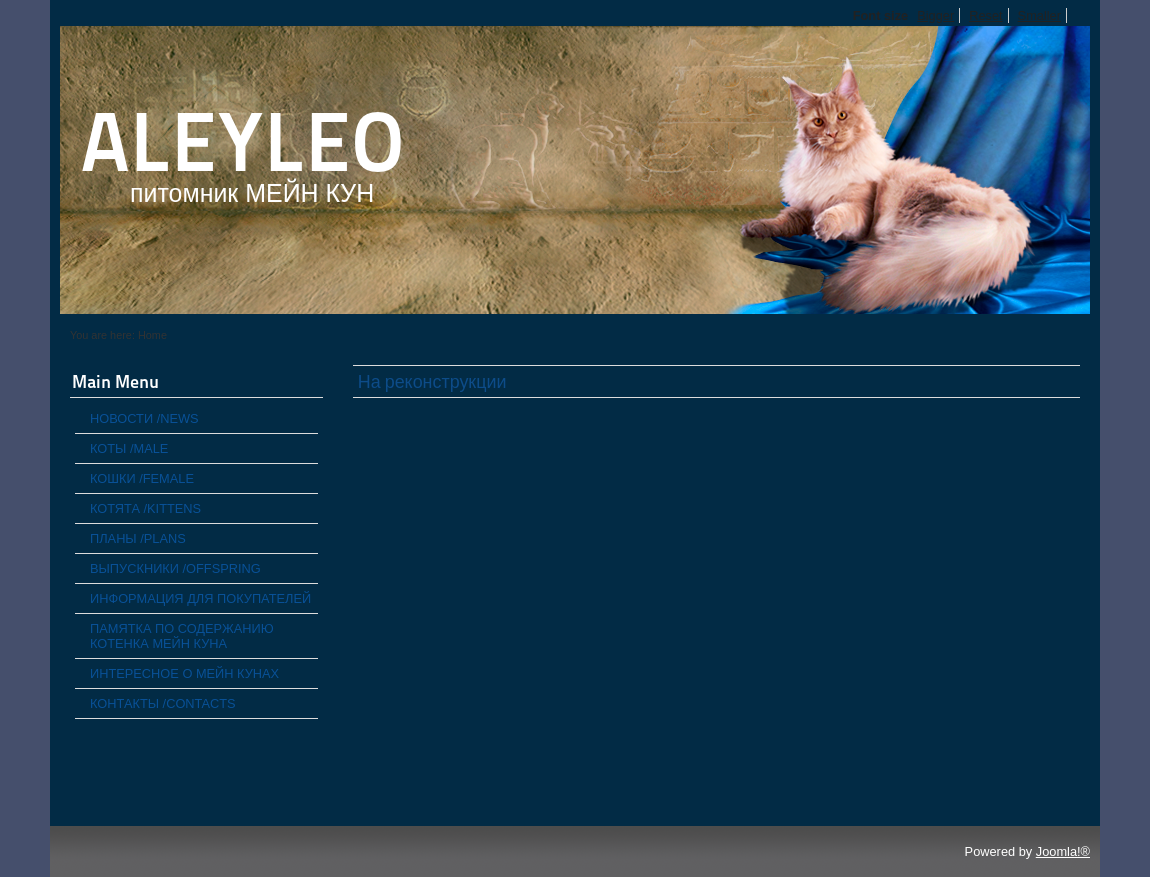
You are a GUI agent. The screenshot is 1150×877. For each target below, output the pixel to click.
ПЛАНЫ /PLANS (138, 538)
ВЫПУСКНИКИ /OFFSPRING (175, 568)
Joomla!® (1063, 851)
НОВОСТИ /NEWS (144, 418)
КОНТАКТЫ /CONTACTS (163, 703)
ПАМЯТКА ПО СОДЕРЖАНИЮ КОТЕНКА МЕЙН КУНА (182, 636)
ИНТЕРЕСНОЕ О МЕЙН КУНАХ (184, 673)
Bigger (935, 15)
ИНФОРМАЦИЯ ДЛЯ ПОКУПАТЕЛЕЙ (200, 598)
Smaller (1039, 15)
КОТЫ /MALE (129, 448)
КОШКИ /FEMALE (142, 478)
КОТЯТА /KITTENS (145, 508)
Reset (985, 15)
